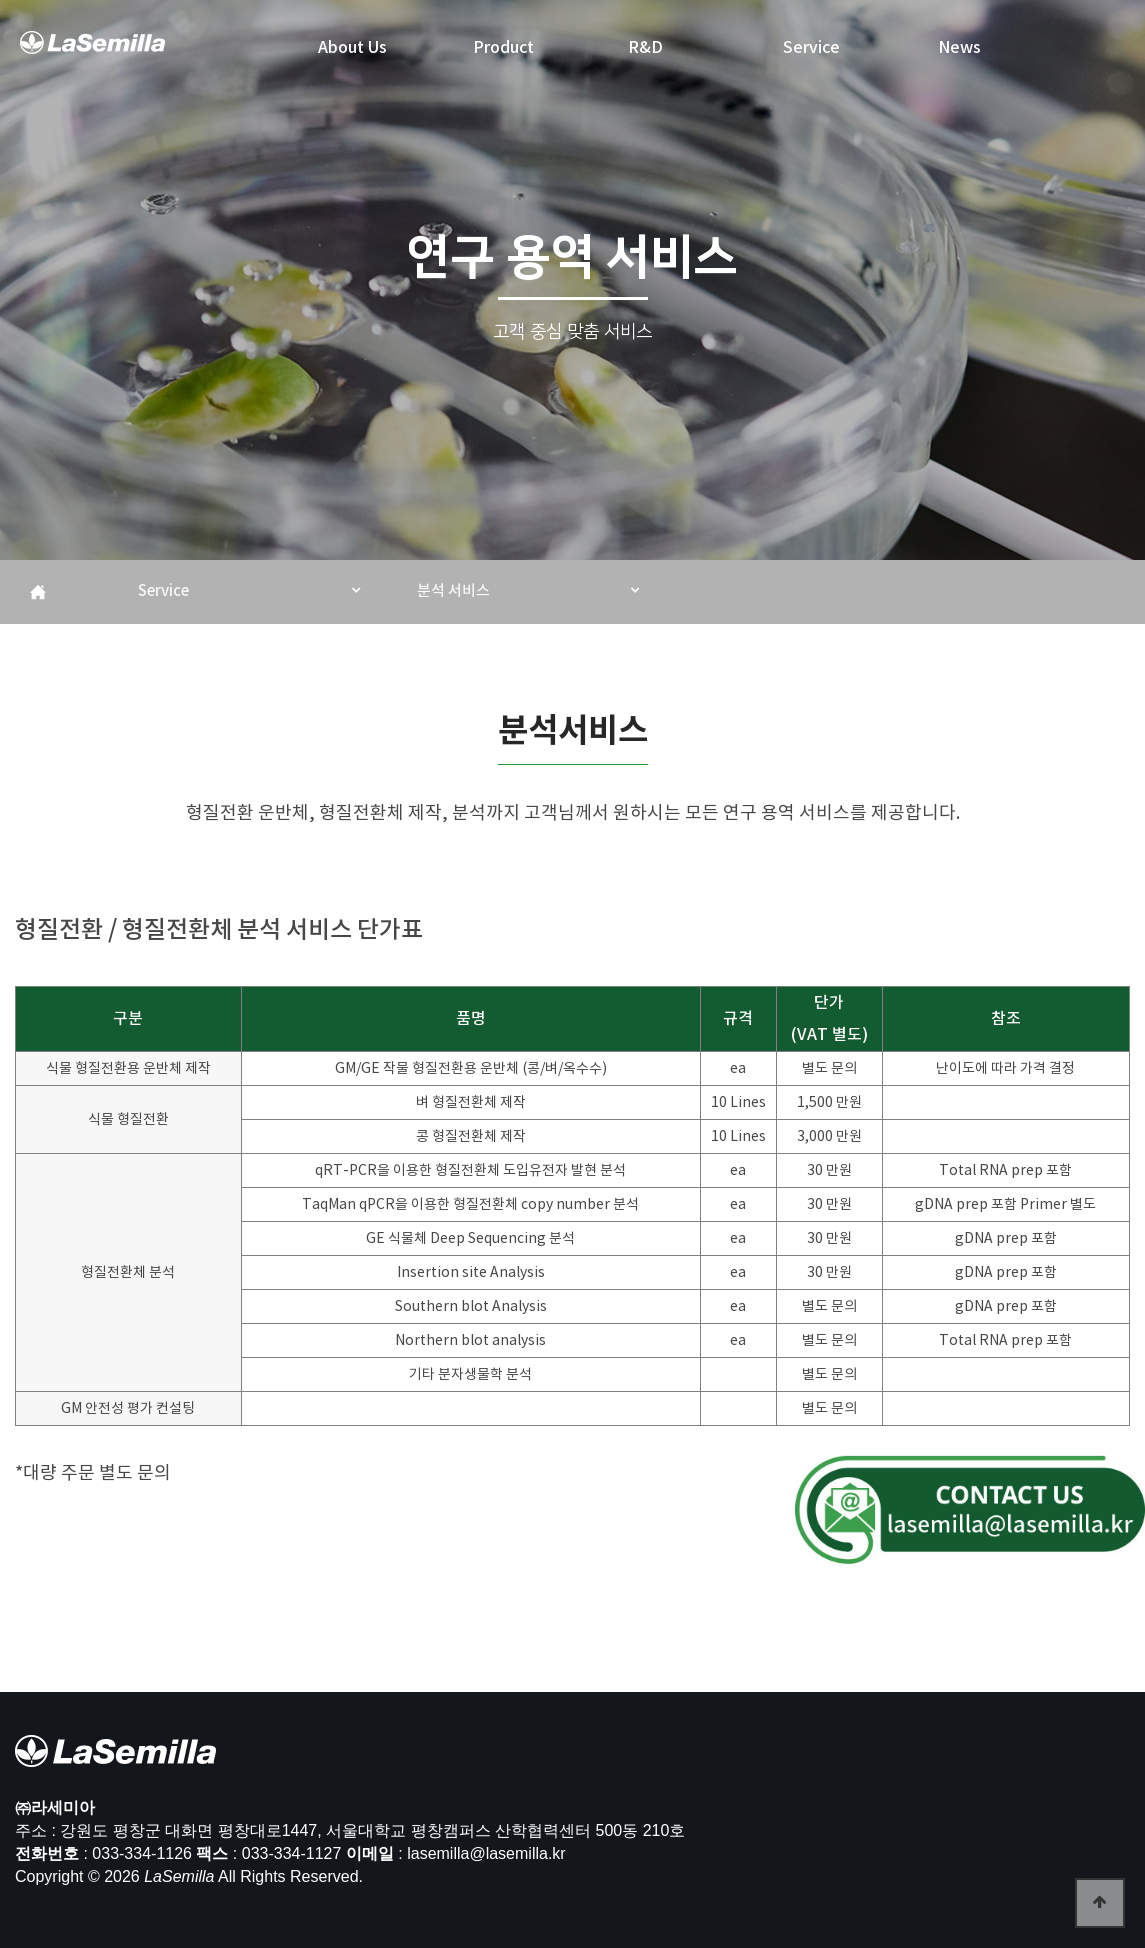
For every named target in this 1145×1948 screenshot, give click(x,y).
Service (163, 591)
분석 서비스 (453, 591)
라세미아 (94, 51)
